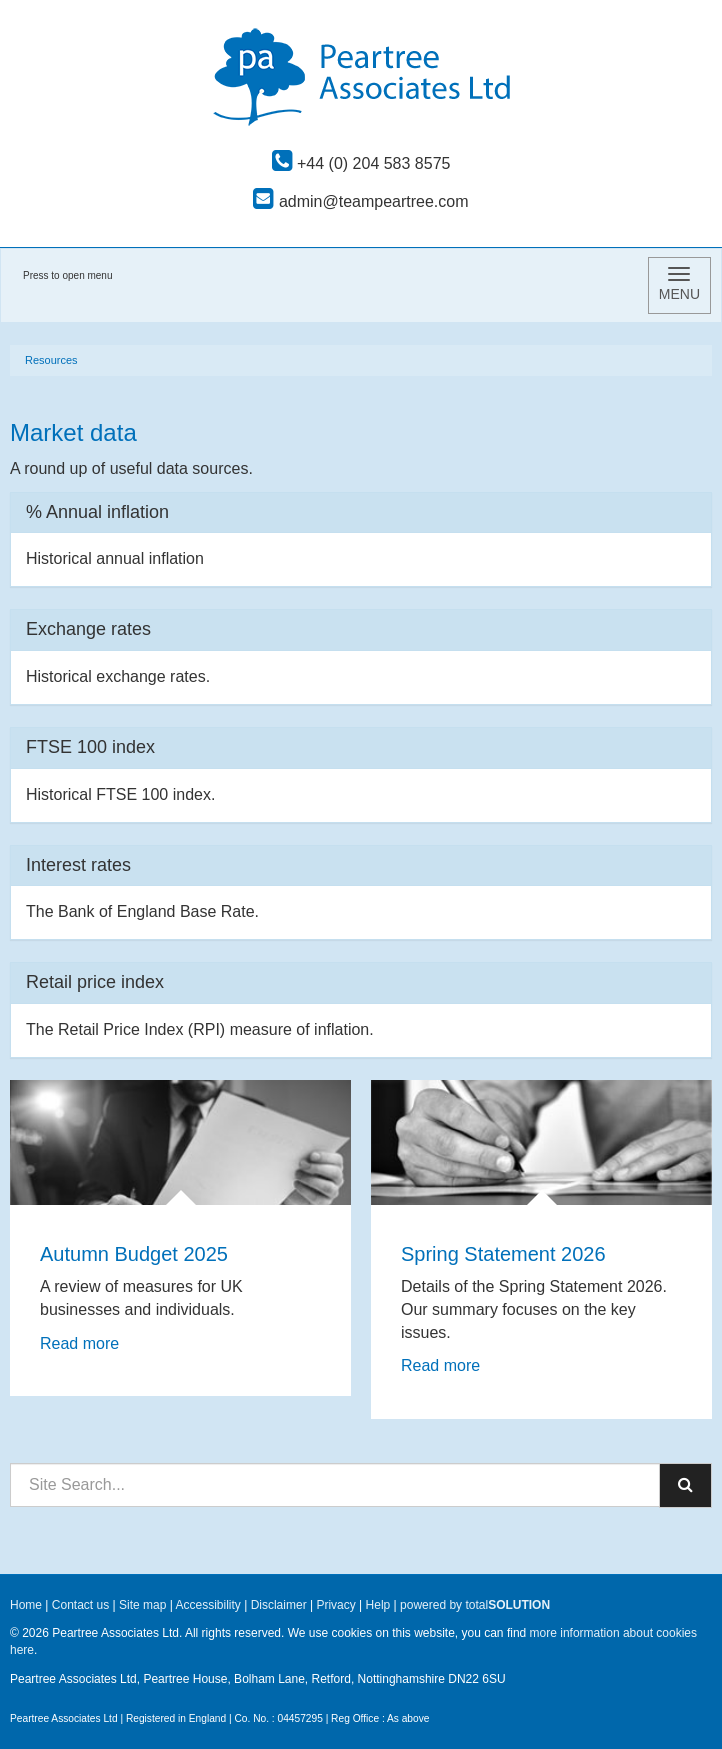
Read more (82, 1343)
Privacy (335, 1605)
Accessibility (207, 1605)
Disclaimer (279, 1605)
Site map (142, 1605)
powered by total (475, 1605)
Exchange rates (88, 629)
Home (26, 1605)
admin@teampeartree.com (360, 201)
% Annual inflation (97, 512)
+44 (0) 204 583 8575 (361, 163)
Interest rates (78, 865)
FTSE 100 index (90, 747)
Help (378, 1605)
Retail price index (95, 982)
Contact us (80, 1605)
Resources (51, 360)
